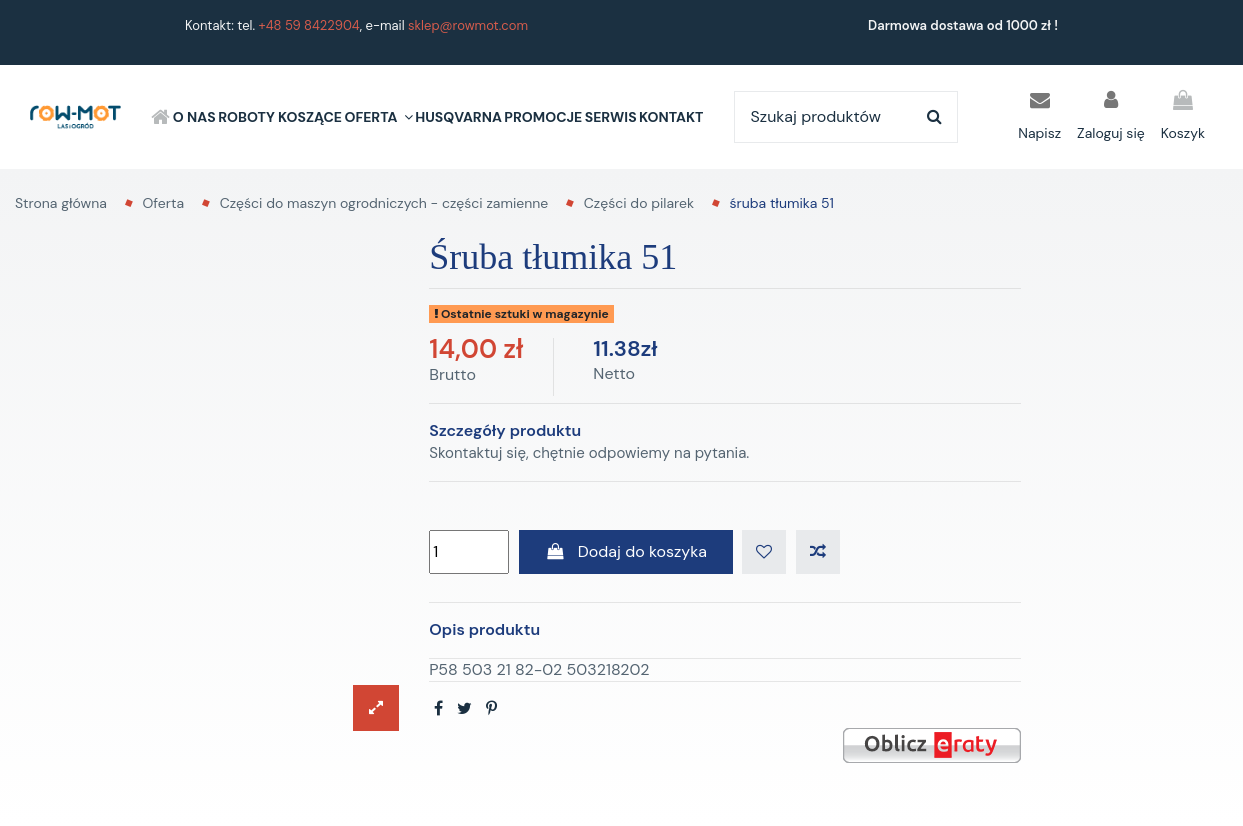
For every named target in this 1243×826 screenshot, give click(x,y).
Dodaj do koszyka (626, 551)
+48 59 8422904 (309, 25)
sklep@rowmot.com (468, 25)
